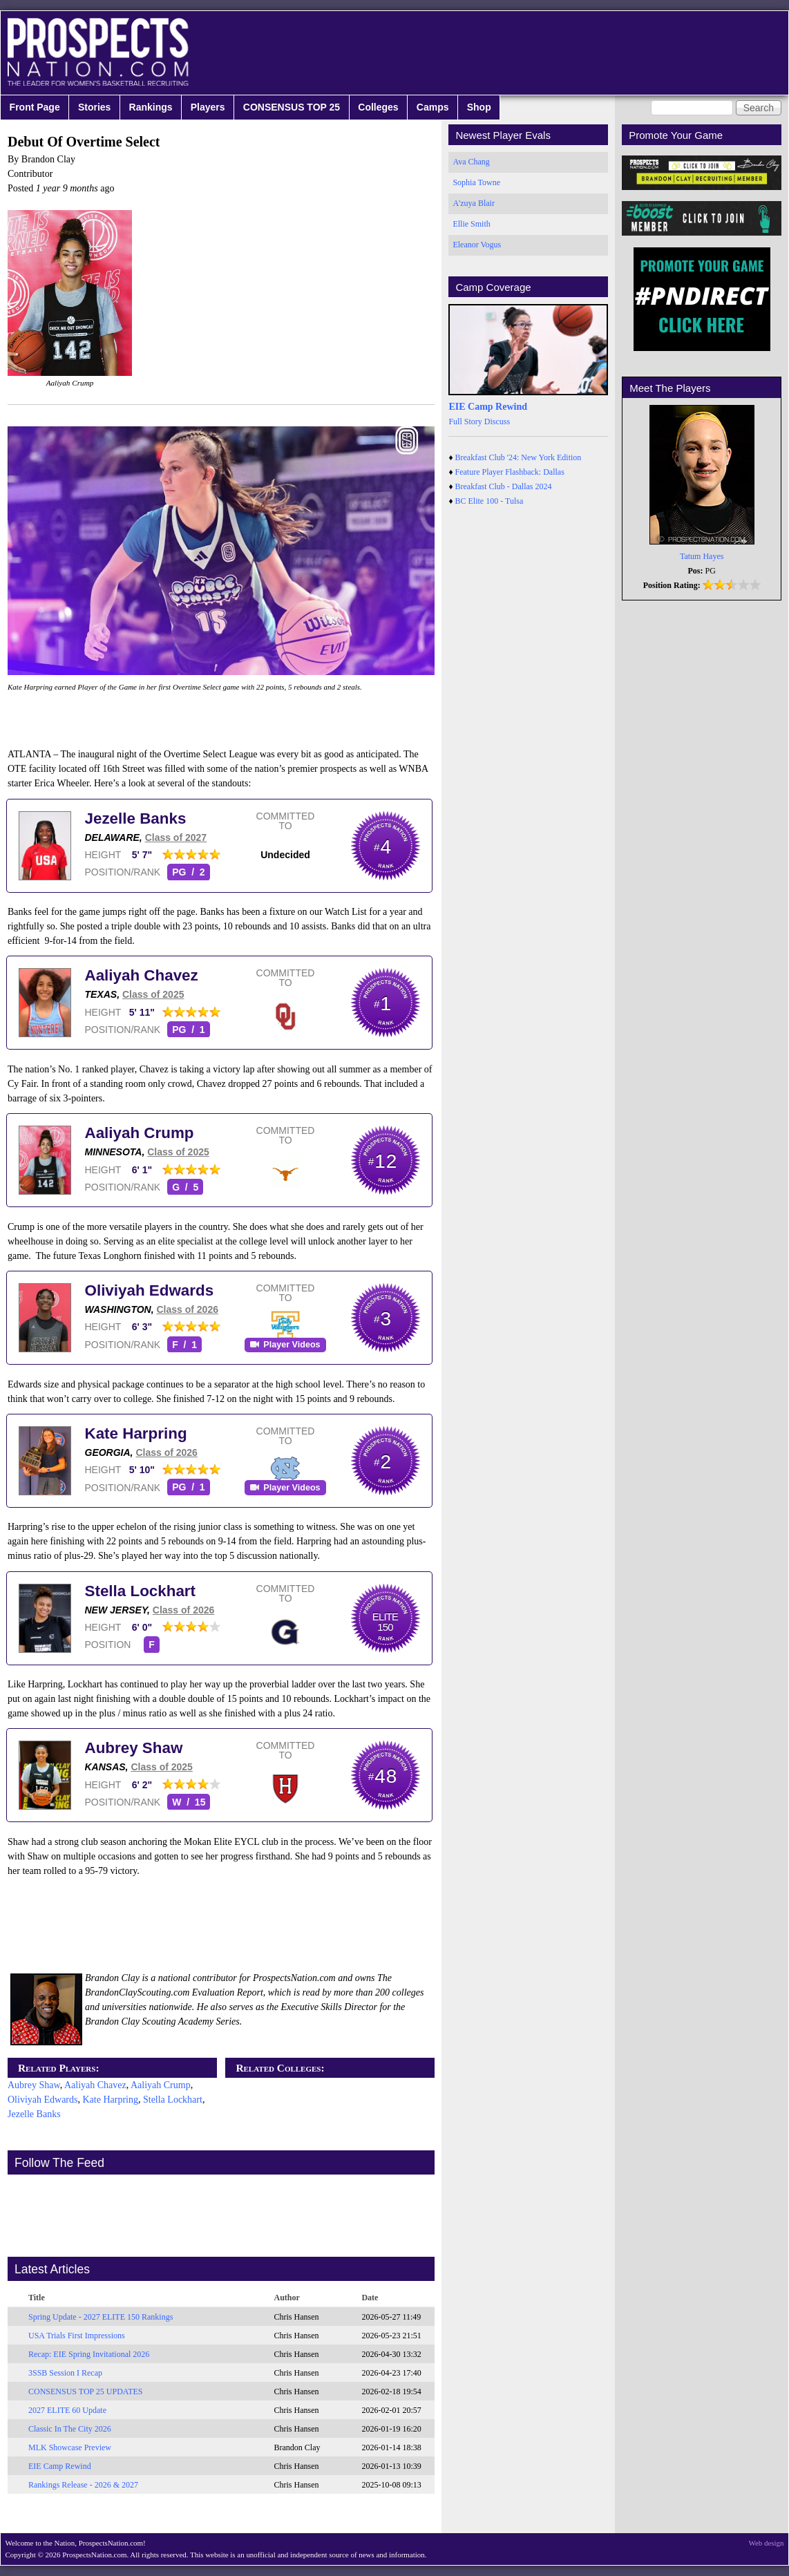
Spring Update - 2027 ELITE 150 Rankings (100, 2317)
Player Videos (291, 1344)
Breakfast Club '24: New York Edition (518, 457)
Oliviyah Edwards (149, 1290)
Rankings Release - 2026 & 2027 (83, 2485)
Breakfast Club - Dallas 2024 (503, 486)
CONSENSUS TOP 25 (291, 107)
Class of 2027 (176, 837)
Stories (94, 107)
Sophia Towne (476, 182)
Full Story (465, 421)
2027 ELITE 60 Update (67, 2410)
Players (208, 107)
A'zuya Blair (473, 203)
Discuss (497, 421)
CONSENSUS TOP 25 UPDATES (85, 2391)
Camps (433, 107)
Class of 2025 (153, 994)
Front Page (35, 107)
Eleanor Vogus (477, 244)
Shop (479, 107)
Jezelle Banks (136, 818)
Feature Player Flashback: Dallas (509, 472)
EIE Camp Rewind (59, 2466)
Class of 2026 (187, 1309)
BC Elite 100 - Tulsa (489, 501)
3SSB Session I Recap (65, 2373)
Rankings (151, 107)
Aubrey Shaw (134, 1747)
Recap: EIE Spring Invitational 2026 (88, 2354)
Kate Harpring (136, 1433)
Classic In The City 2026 (69, 2429)
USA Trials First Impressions (76, 2335)
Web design (766, 2543)
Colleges (378, 107)
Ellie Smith (471, 224)
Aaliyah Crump (139, 1133)
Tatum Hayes (701, 556)
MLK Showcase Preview (69, 2447)
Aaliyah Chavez (141, 975)
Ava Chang (471, 162)
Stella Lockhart (140, 1591)
